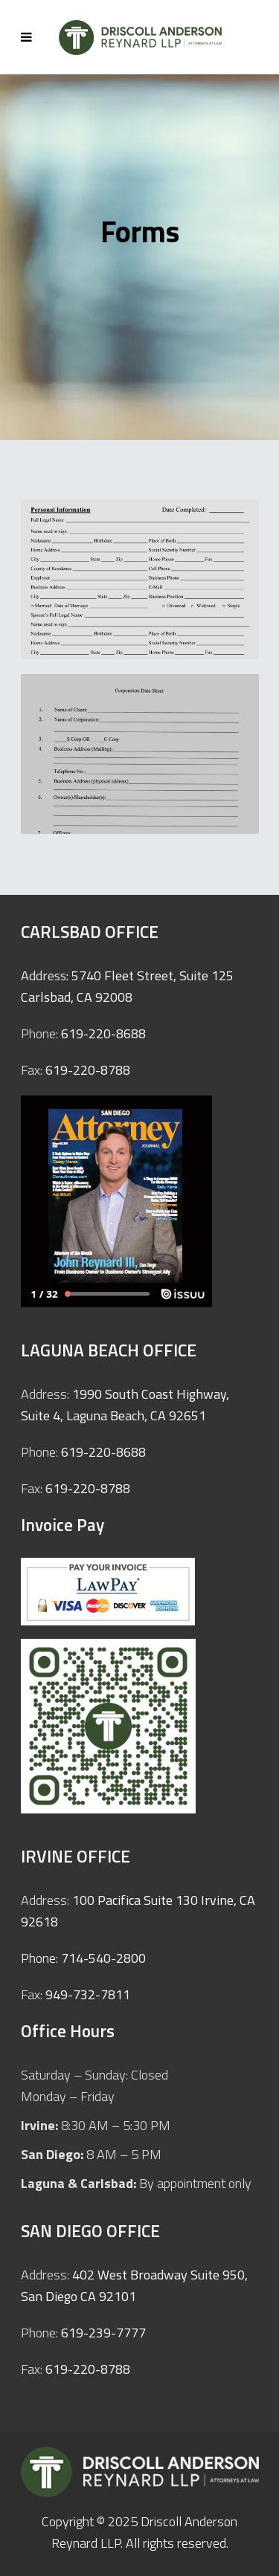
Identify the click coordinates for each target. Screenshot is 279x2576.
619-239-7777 (103, 2333)
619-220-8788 (87, 1070)
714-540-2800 (103, 1958)
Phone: (41, 1958)
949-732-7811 (87, 1994)
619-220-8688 (103, 1033)
